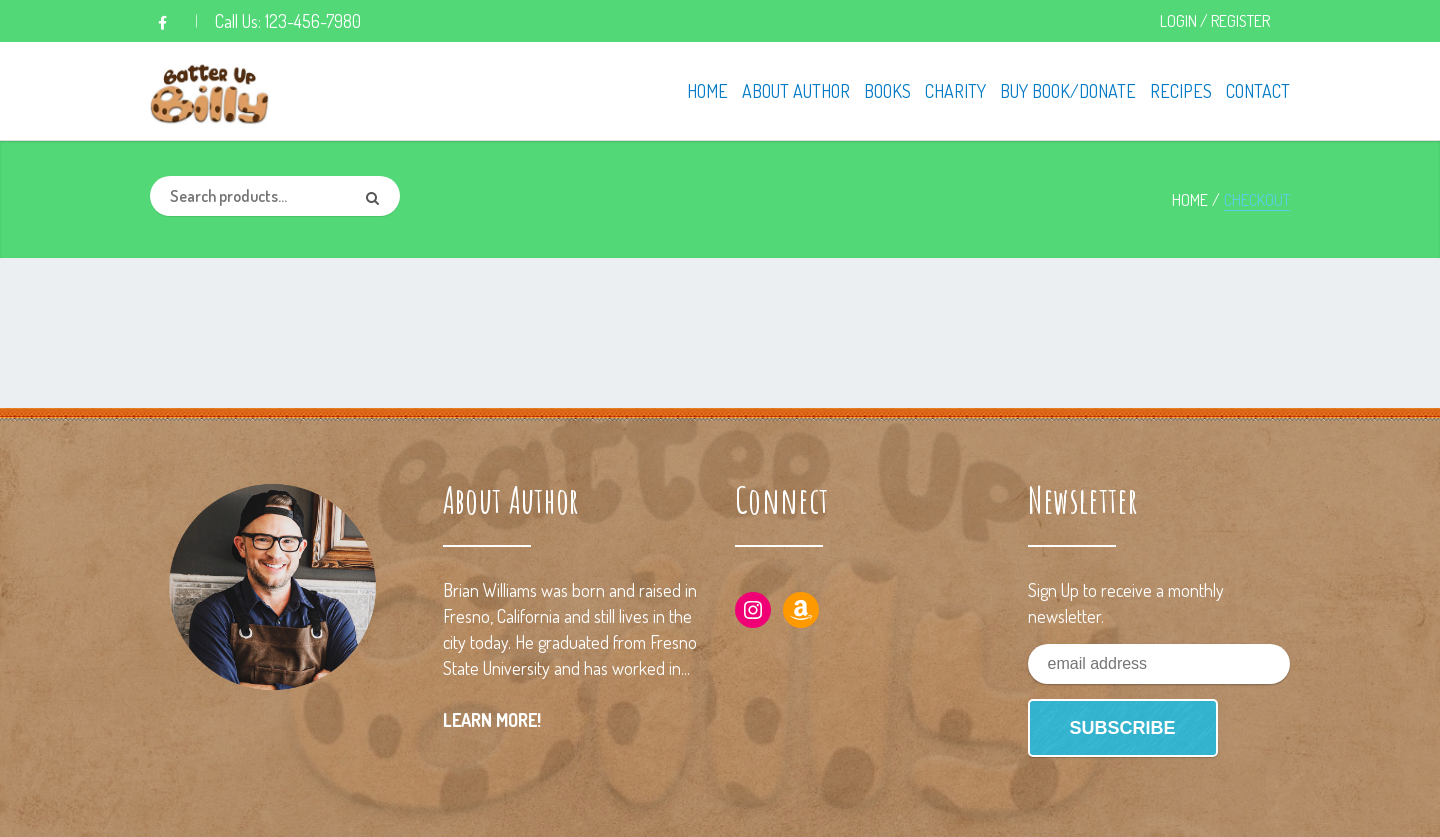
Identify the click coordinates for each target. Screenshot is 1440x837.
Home (1190, 200)
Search (380, 196)
